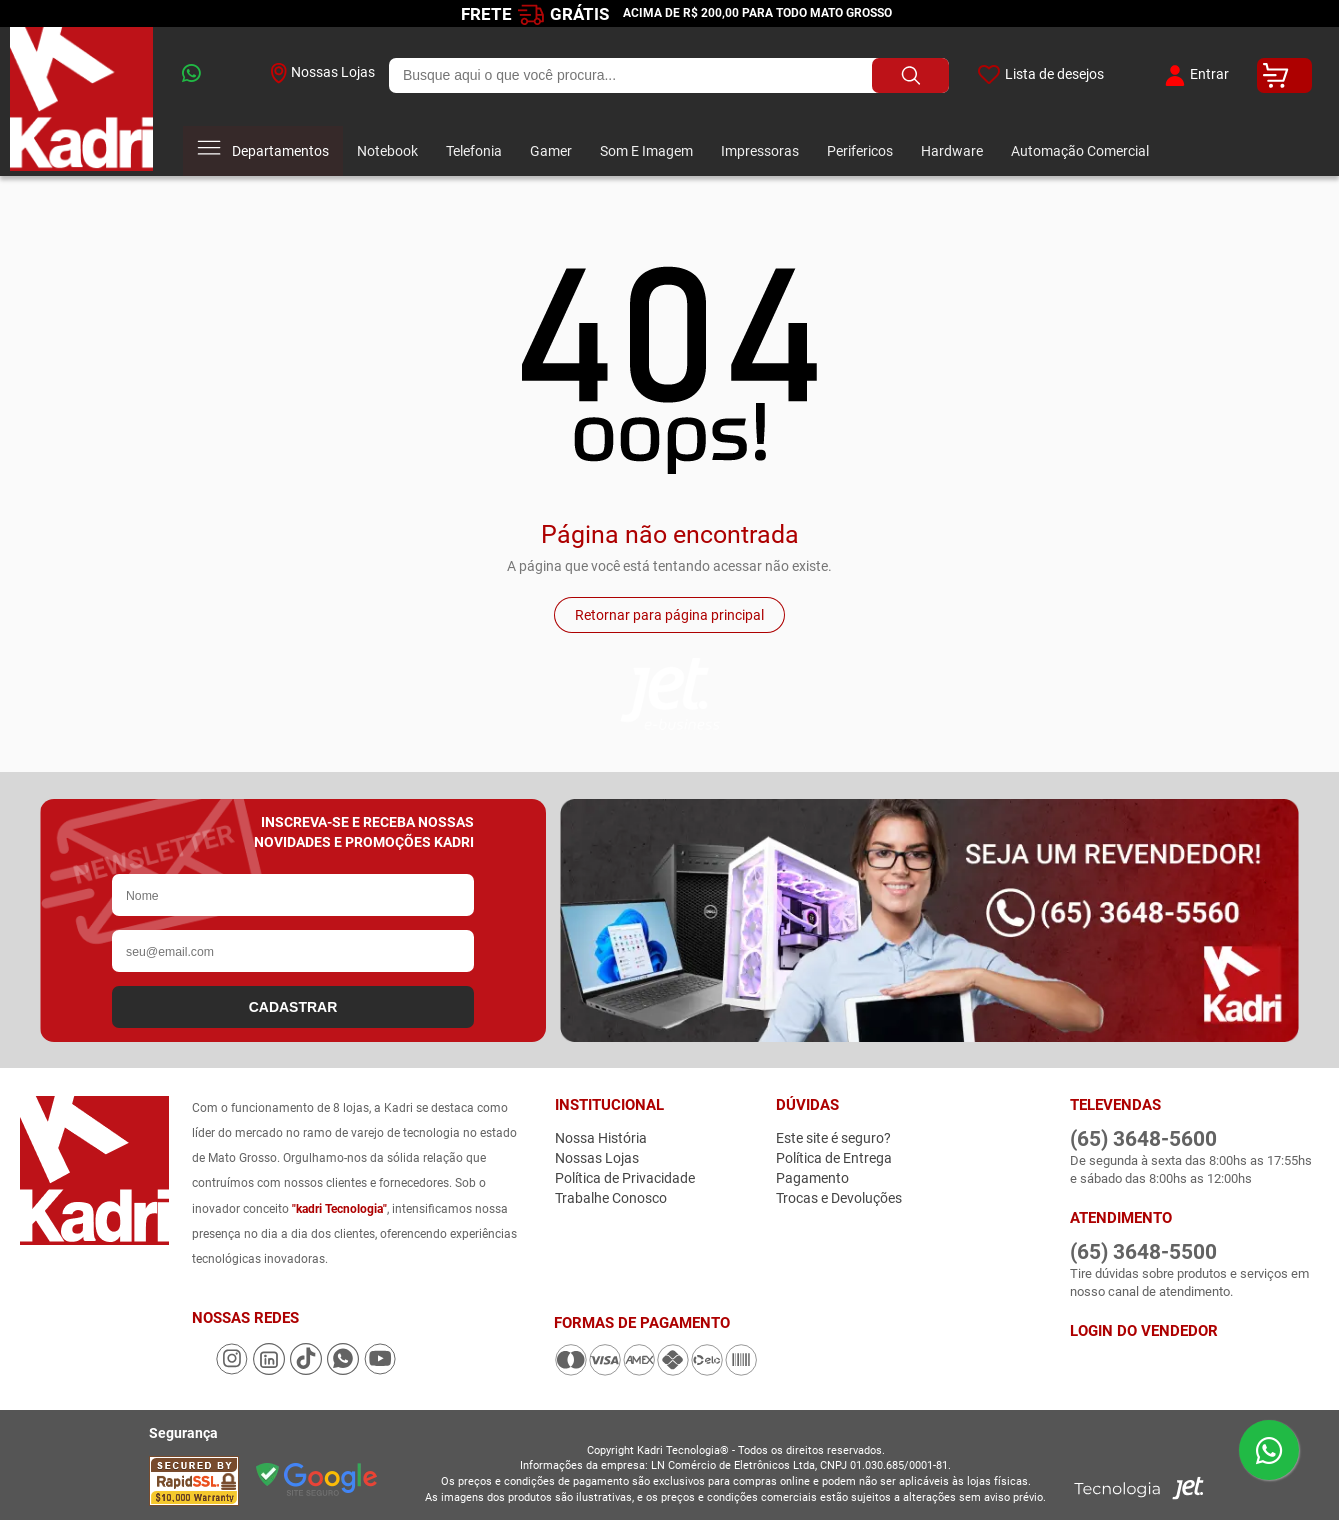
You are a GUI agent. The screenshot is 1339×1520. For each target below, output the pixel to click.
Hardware (952, 151)
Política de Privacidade (625, 1178)
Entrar (1194, 75)
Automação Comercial (1080, 151)
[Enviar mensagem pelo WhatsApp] (1269, 1450)
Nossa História (601, 1138)
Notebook (387, 151)
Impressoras (760, 151)
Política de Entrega (834, 1158)
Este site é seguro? (833, 1138)
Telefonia (474, 151)
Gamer (551, 151)
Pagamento (812, 1178)
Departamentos (263, 151)
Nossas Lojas (323, 73)
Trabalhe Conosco (611, 1198)
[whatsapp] (212, 75)
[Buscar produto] (910, 75)
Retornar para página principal (669, 615)
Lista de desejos (1040, 75)
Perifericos (860, 151)
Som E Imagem (646, 151)
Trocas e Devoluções (839, 1198)
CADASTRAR (293, 1007)
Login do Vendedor (1144, 1331)
